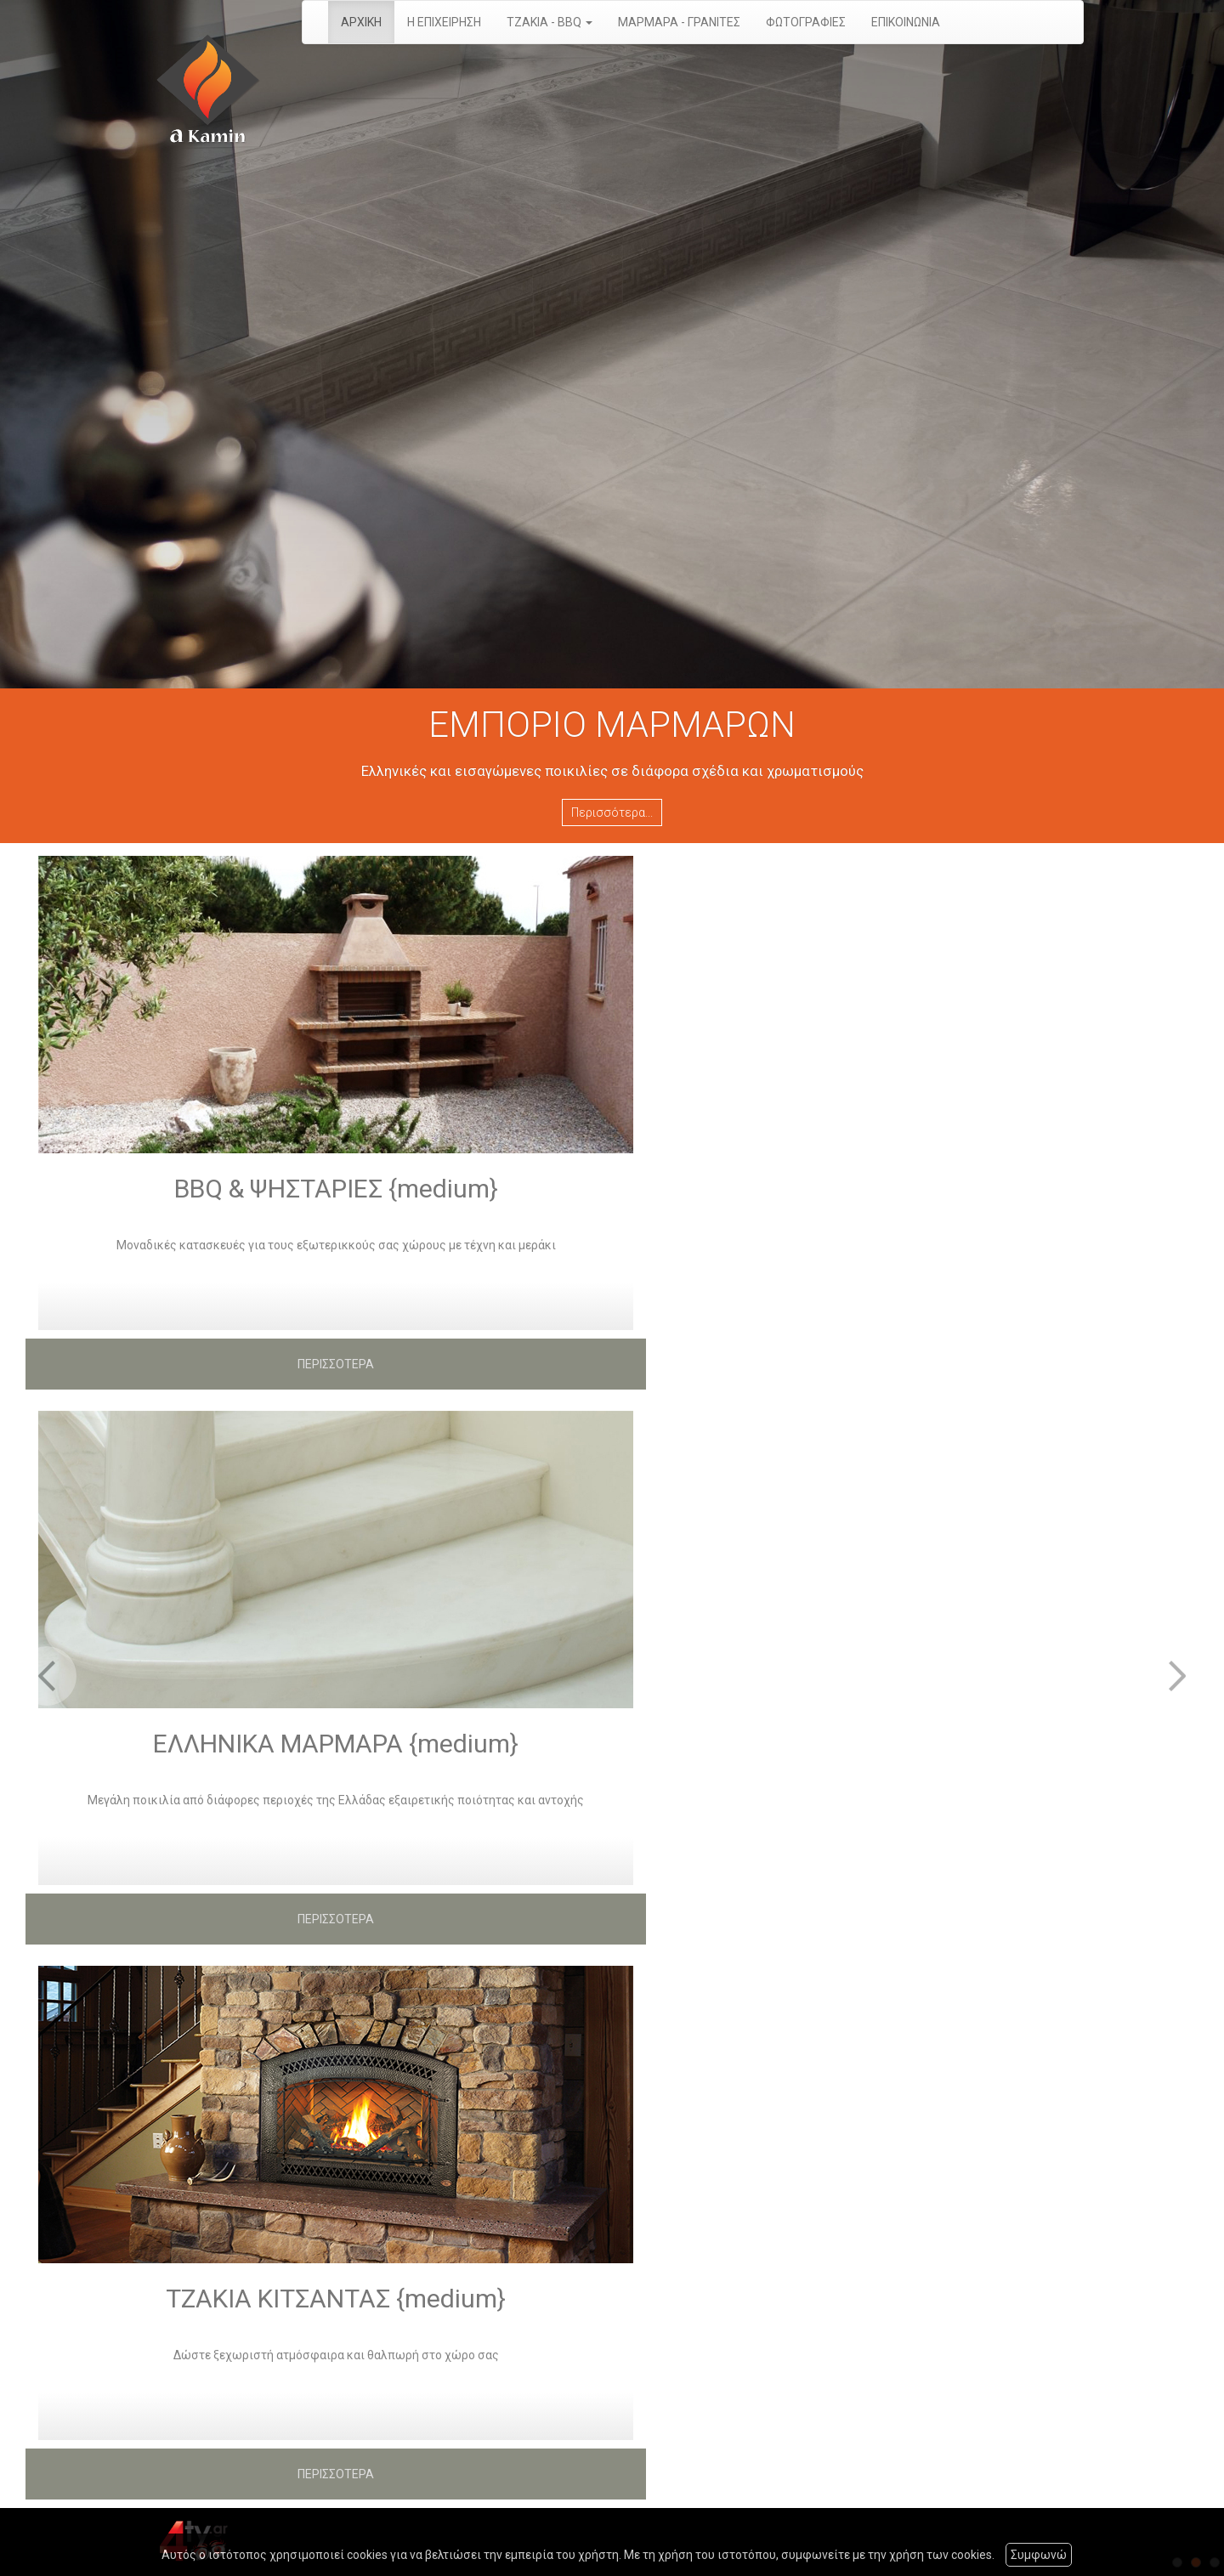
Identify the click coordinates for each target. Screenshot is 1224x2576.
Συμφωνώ (1039, 2555)
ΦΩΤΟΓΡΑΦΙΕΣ (806, 22)
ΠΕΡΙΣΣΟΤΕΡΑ (336, 1364)
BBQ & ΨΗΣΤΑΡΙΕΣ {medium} (336, 1189)
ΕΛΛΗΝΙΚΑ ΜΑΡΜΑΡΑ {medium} (335, 1744)
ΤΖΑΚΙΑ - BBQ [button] (549, 22)
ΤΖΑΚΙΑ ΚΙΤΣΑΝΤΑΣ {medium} (336, 2298)
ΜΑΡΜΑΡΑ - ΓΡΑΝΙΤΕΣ (679, 22)
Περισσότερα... (612, 812)
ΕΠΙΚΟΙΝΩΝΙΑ (905, 22)
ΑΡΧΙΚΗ (361, 22)
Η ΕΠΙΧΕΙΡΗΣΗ (444, 22)
